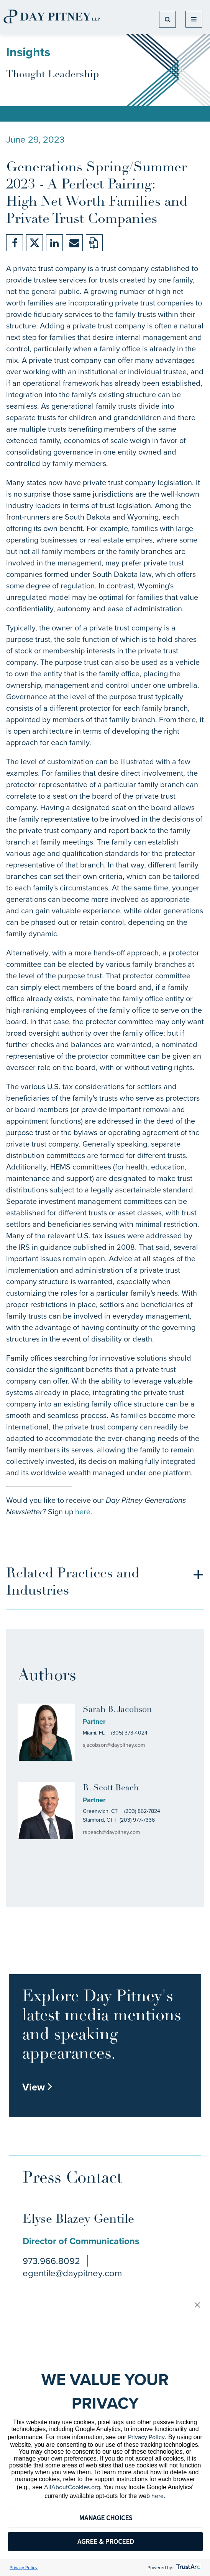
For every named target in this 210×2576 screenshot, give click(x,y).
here (82, 1511)
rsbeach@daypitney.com (111, 1832)
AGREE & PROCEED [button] (105, 2541)
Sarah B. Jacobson (117, 1709)
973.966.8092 (51, 2261)
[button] (197, 2305)
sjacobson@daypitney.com (114, 1745)
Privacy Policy (146, 2437)
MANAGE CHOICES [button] (105, 2517)
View (37, 2087)
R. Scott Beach (111, 1788)
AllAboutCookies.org (72, 2487)
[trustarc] (187, 2568)
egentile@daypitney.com (72, 2273)
